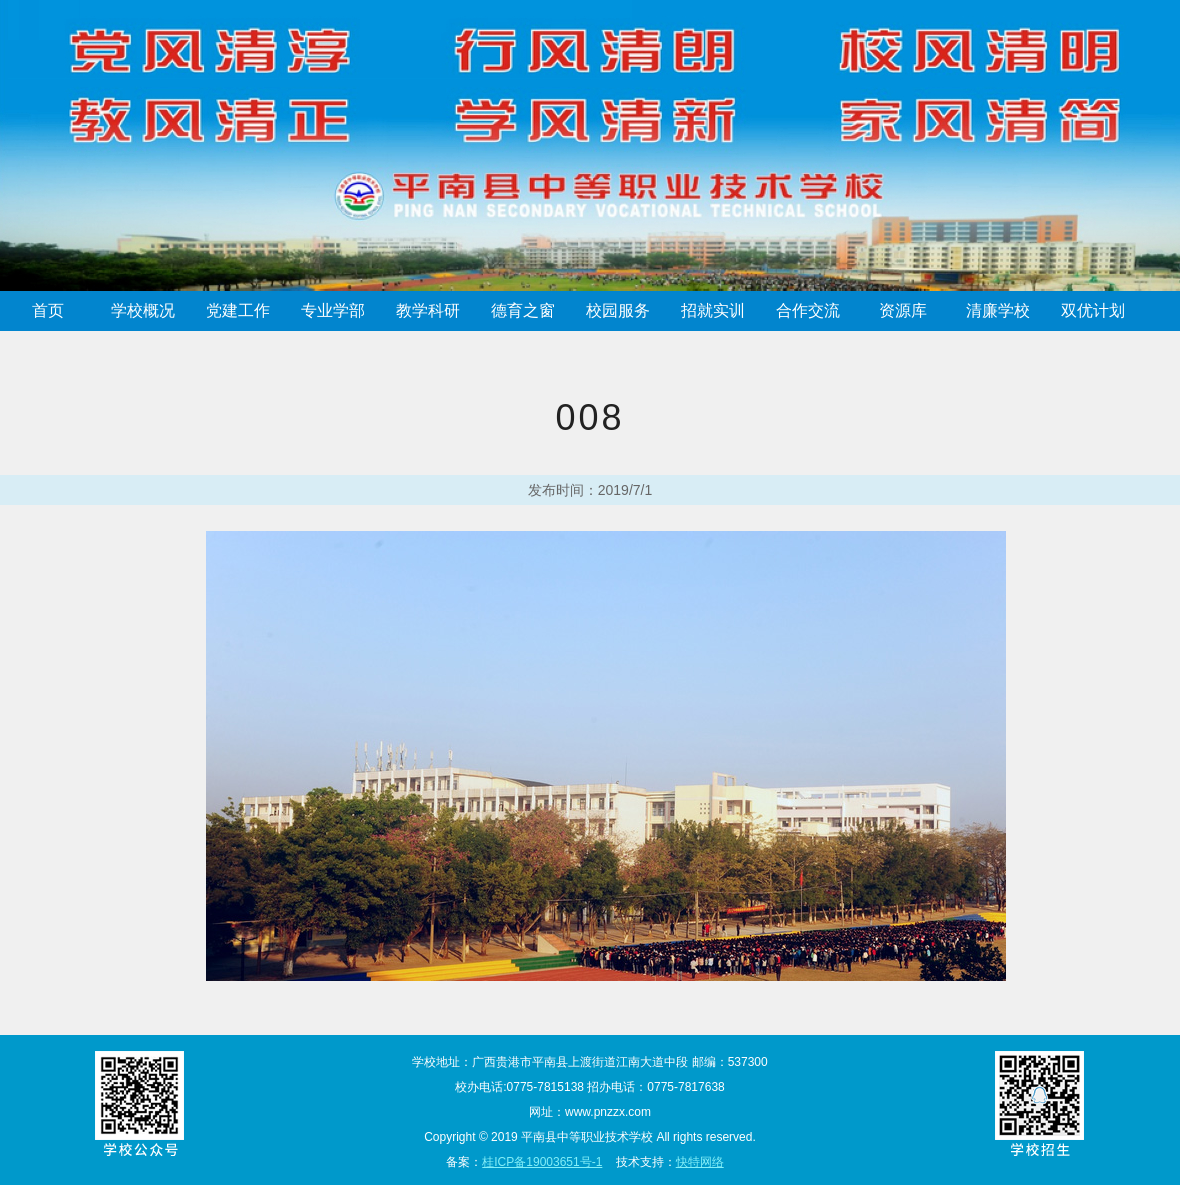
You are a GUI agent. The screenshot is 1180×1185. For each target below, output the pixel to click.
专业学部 (333, 310)
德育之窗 (523, 310)
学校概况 (143, 310)
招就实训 (713, 310)
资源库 (903, 310)
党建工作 (238, 310)
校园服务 (618, 310)
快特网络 (700, 1162)
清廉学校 (998, 310)
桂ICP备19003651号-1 (542, 1162)
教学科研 (428, 310)
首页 (48, 310)
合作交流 (808, 310)
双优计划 (1093, 310)
